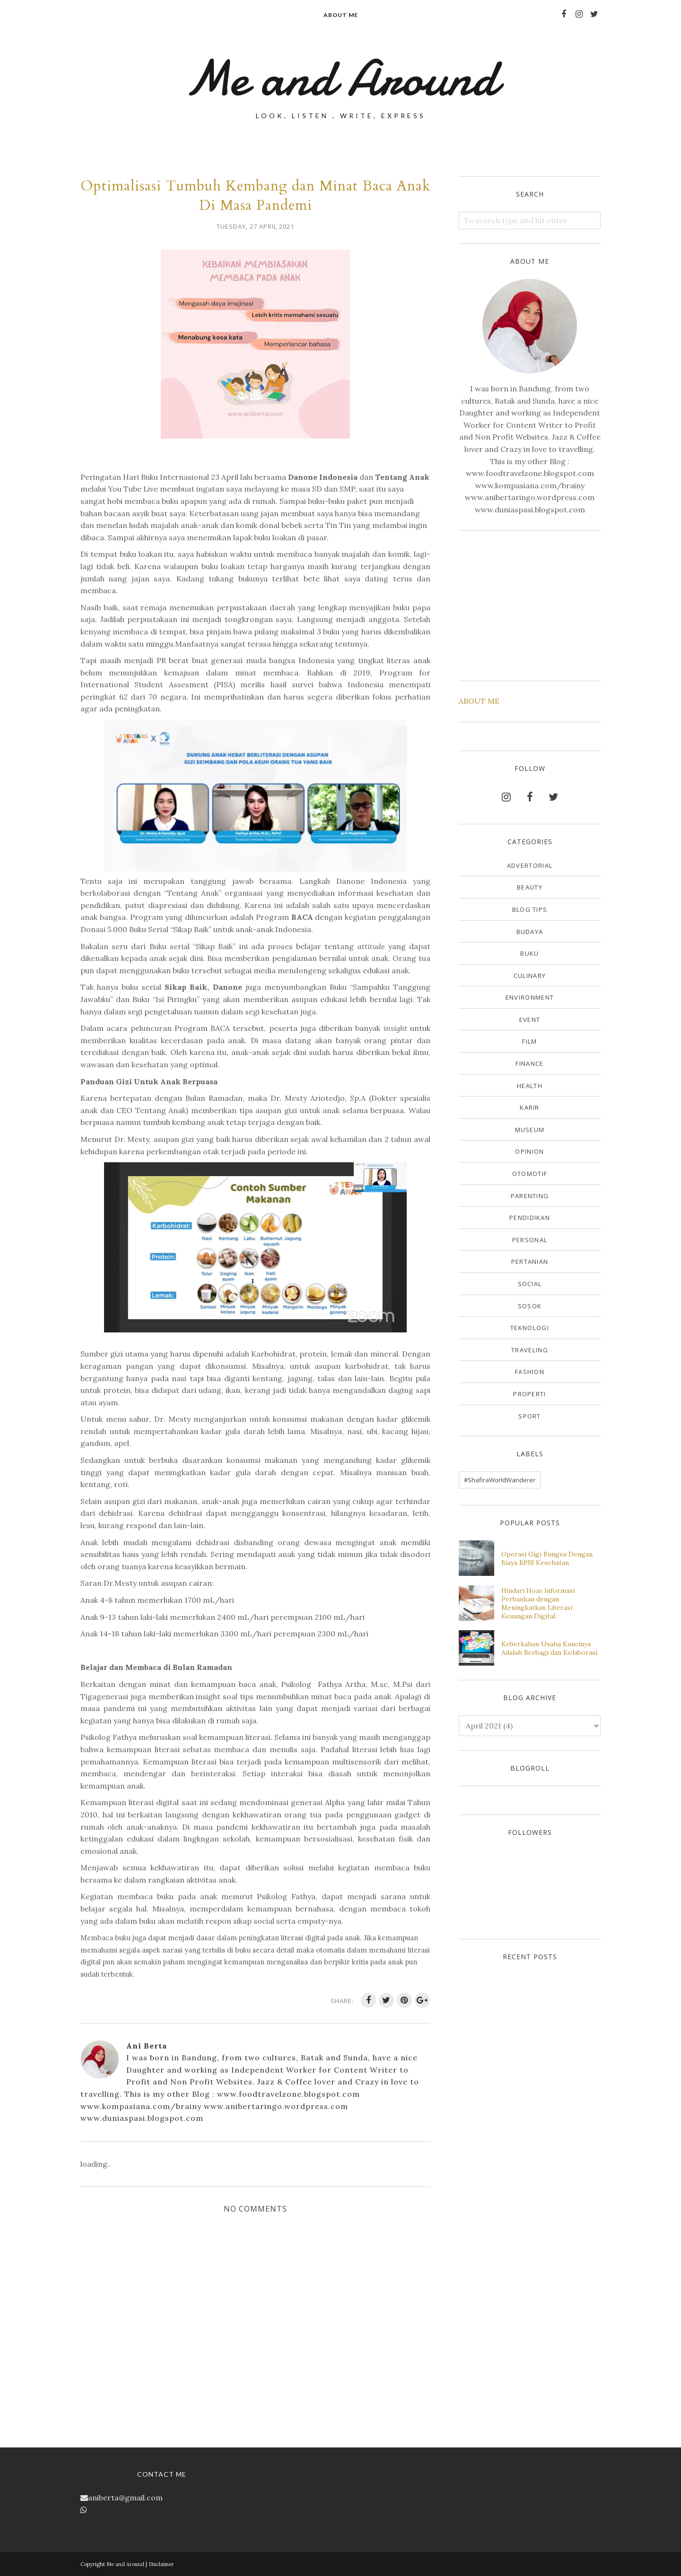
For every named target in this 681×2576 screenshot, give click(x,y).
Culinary (530, 975)
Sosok (530, 1306)
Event (530, 1019)
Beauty (529, 887)
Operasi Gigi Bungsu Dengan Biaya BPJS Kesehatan (547, 1558)
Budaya (529, 931)
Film (529, 1041)
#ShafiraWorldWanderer (499, 1480)
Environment (530, 997)
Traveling (529, 1350)
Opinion (529, 1151)
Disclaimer (161, 2564)
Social (530, 1283)
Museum (530, 1129)
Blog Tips (530, 909)
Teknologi (529, 1327)
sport (529, 1416)
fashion (529, 1371)
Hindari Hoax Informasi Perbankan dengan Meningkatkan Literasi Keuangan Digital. (538, 1603)
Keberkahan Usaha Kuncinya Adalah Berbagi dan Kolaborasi (549, 1648)
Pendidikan (529, 1217)
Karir (530, 1107)
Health (529, 1085)
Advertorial (529, 865)
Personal (529, 1240)
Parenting (530, 1196)
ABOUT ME (479, 701)
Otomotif (529, 1173)
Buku (529, 953)
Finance (529, 1063)
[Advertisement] (530, 604)
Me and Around (340, 78)
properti (529, 1394)
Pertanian (530, 1261)
